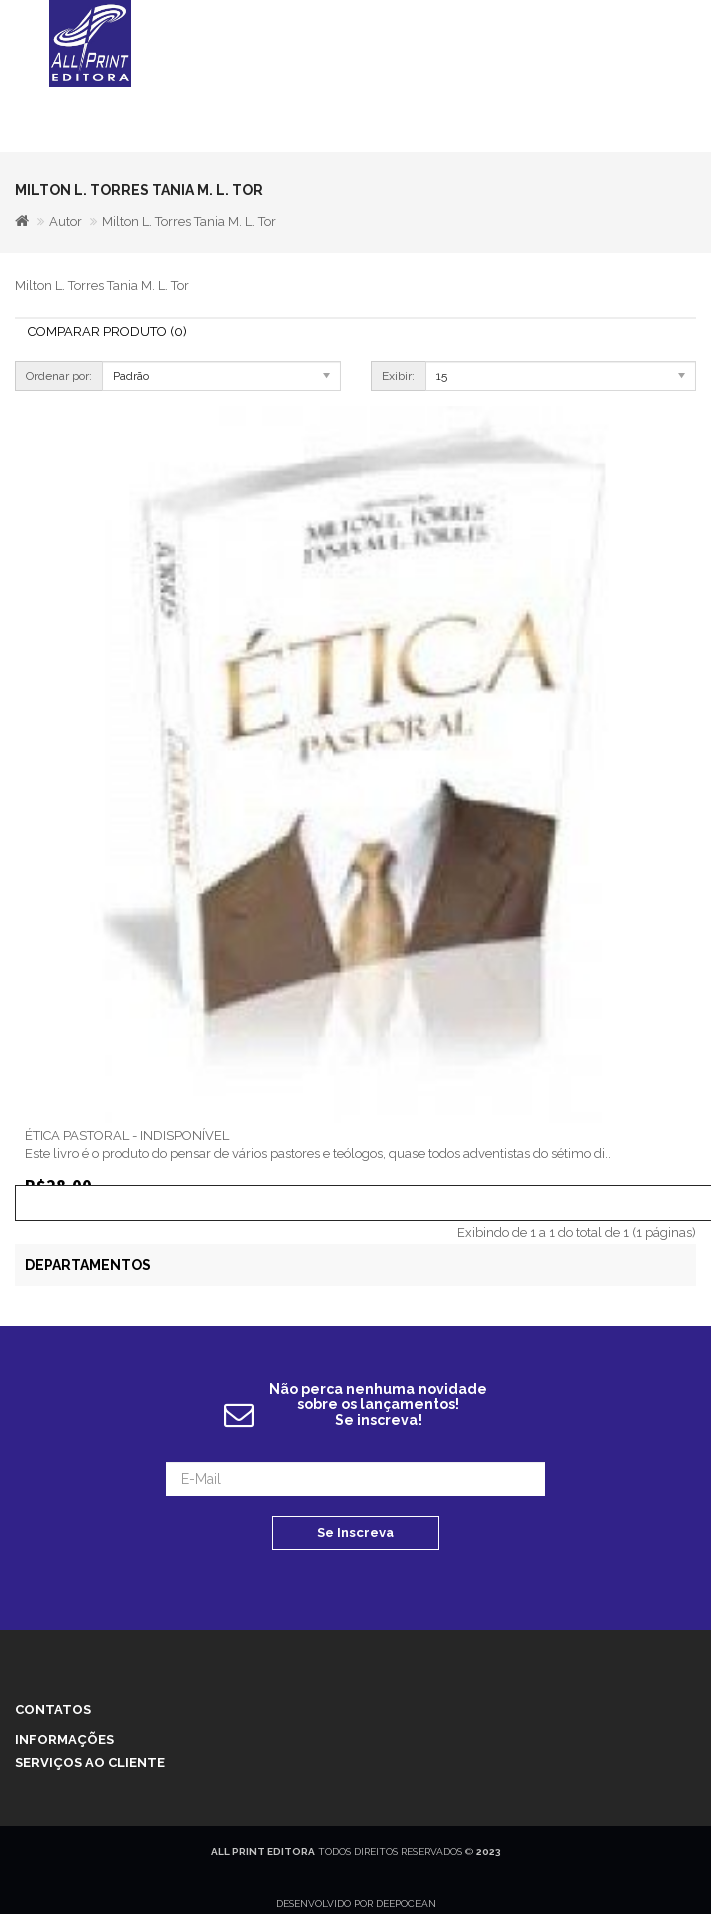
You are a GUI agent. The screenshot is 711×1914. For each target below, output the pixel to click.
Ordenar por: (59, 376)
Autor (65, 221)
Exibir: (398, 376)
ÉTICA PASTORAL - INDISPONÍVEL (127, 1135)
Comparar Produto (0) (107, 331)
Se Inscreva (355, 1532)
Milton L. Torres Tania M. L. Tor (189, 221)
